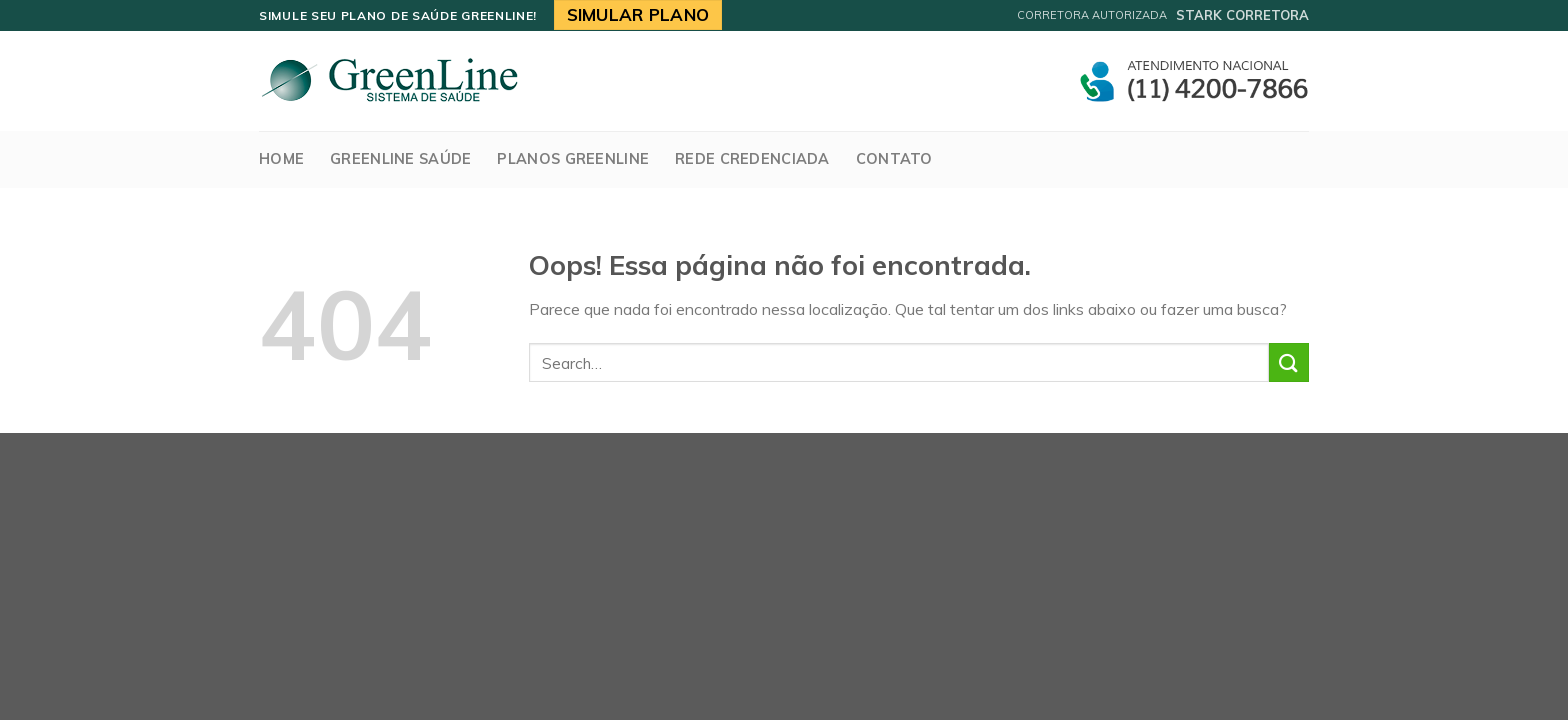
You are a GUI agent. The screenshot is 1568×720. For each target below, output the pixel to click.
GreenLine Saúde (400, 159)
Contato (894, 159)
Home (281, 159)
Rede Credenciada (752, 159)
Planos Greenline (573, 159)
